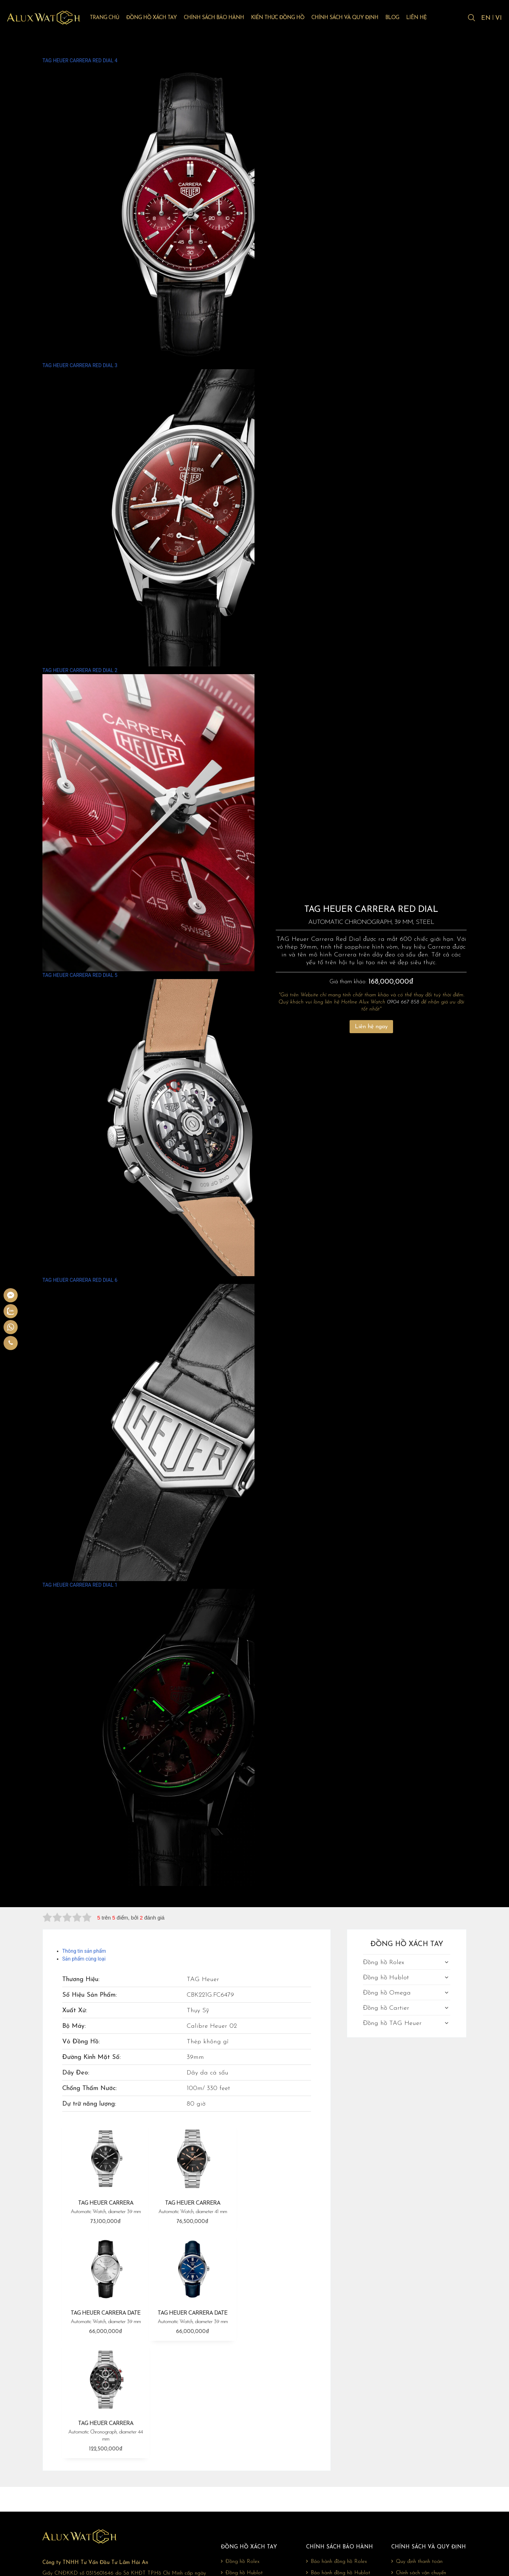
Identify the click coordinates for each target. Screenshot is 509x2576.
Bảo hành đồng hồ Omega (339, 2469)
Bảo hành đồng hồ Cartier (338, 2480)
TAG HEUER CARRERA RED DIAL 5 (190, 1124)
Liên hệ (425, 18)
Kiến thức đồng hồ (287, 18)
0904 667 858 (403, 1002)
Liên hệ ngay (371, 1027)
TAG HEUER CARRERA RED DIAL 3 (190, 514)
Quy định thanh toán (417, 2446)
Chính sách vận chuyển (418, 2457)
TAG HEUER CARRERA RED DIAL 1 (190, 1734)
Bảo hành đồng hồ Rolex (336, 2446)
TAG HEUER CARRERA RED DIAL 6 (190, 1429)
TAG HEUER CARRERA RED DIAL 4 (190, 209)
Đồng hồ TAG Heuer (392, 2023)
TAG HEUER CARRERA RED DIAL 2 (190, 819)
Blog (401, 18)
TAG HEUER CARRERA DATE (269, 2204)
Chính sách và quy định (354, 18)
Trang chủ (113, 18)
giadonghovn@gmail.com (88, 2506)
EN (485, 18)
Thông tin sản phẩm (84, 1951)
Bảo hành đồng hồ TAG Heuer (343, 2491)
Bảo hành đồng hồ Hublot (338, 2457)
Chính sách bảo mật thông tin (427, 2480)
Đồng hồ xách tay (160, 18)
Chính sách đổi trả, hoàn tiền (425, 2469)
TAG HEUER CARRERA (103, 2204)
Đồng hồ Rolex (383, 1962)
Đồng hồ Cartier (386, 2008)
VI (498, 18)
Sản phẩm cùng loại (84, 1959)
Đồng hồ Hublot (386, 1977)
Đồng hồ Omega (387, 1993)
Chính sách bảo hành (223, 18)
